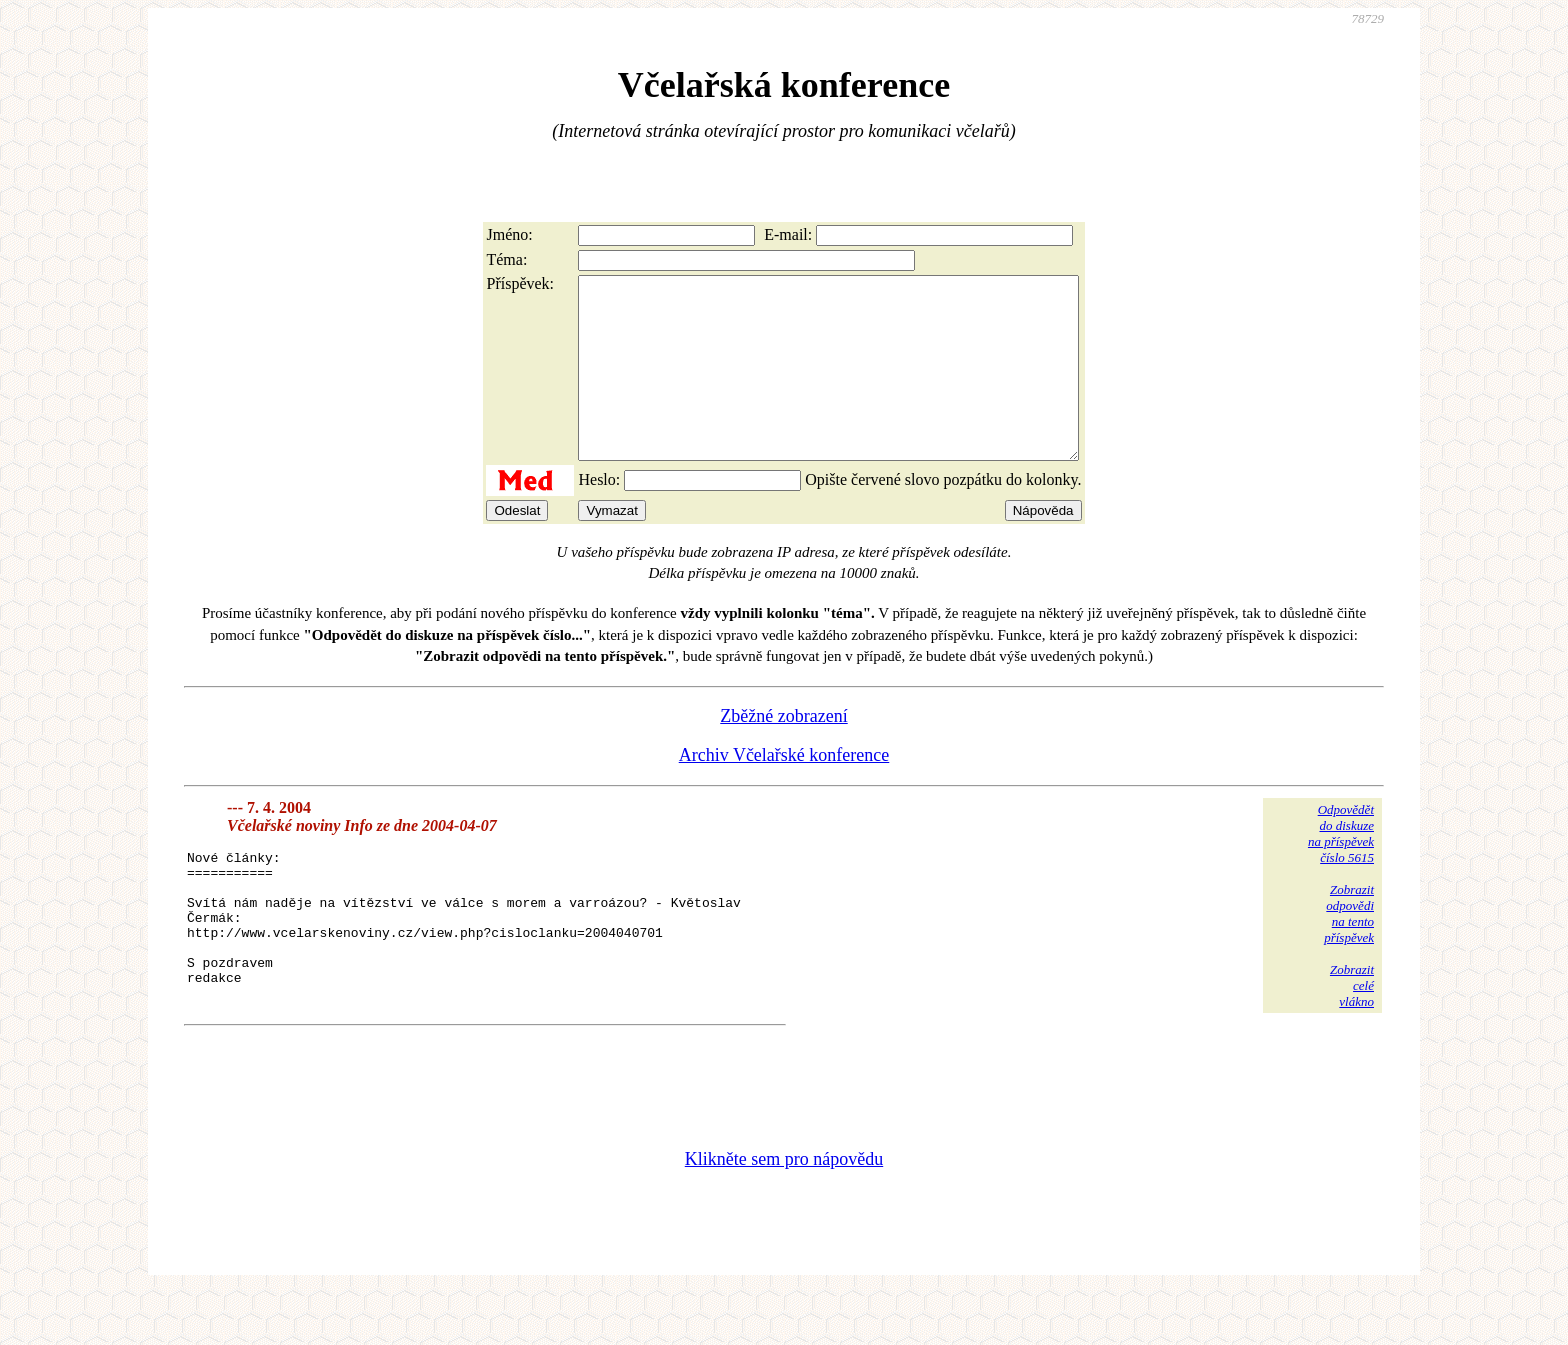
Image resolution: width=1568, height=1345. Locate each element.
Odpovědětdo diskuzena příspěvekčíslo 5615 (1341, 869)
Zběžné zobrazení (783, 752)
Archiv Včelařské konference (784, 791)
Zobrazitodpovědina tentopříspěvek (1349, 949)
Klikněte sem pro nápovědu (784, 1211)
